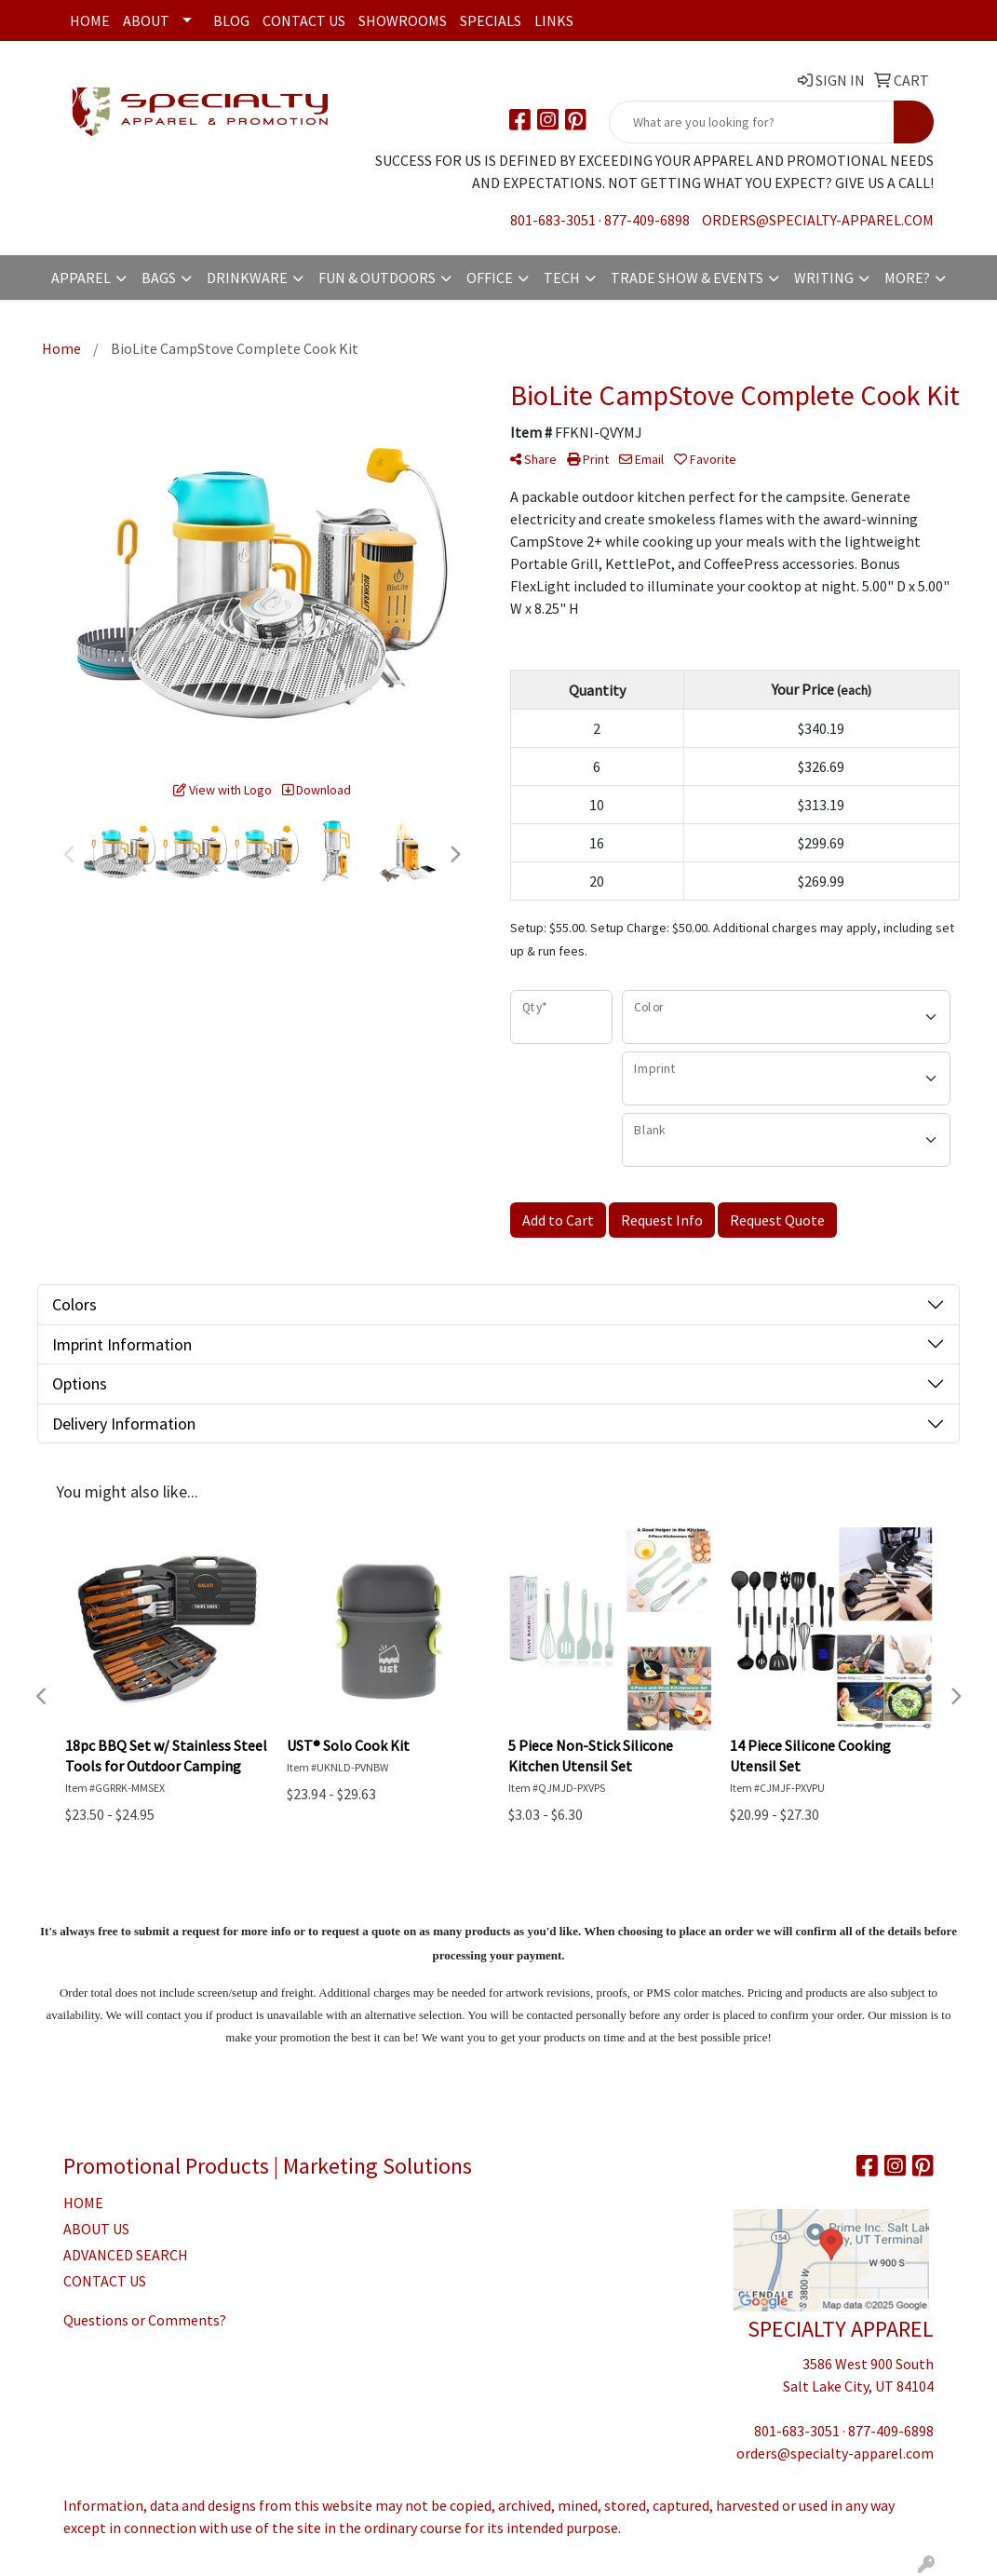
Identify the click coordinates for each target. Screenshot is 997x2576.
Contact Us (304, 20)
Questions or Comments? (144, 2320)
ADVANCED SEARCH (125, 2254)
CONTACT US (104, 2280)
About (146, 20)
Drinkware (247, 277)
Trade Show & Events (687, 277)
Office (489, 277)
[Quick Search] (752, 122)
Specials (490, 20)
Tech (562, 277)
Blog (231, 20)
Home (90, 20)
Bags (158, 277)
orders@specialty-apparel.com (818, 219)
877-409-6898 (647, 219)
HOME (83, 2202)
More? (907, 277)
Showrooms (402, 20)
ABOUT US (96, 2228)
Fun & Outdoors (377, 277)
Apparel (81, 277)
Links (553, 20)
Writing (824, 277)
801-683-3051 (553, 219)
